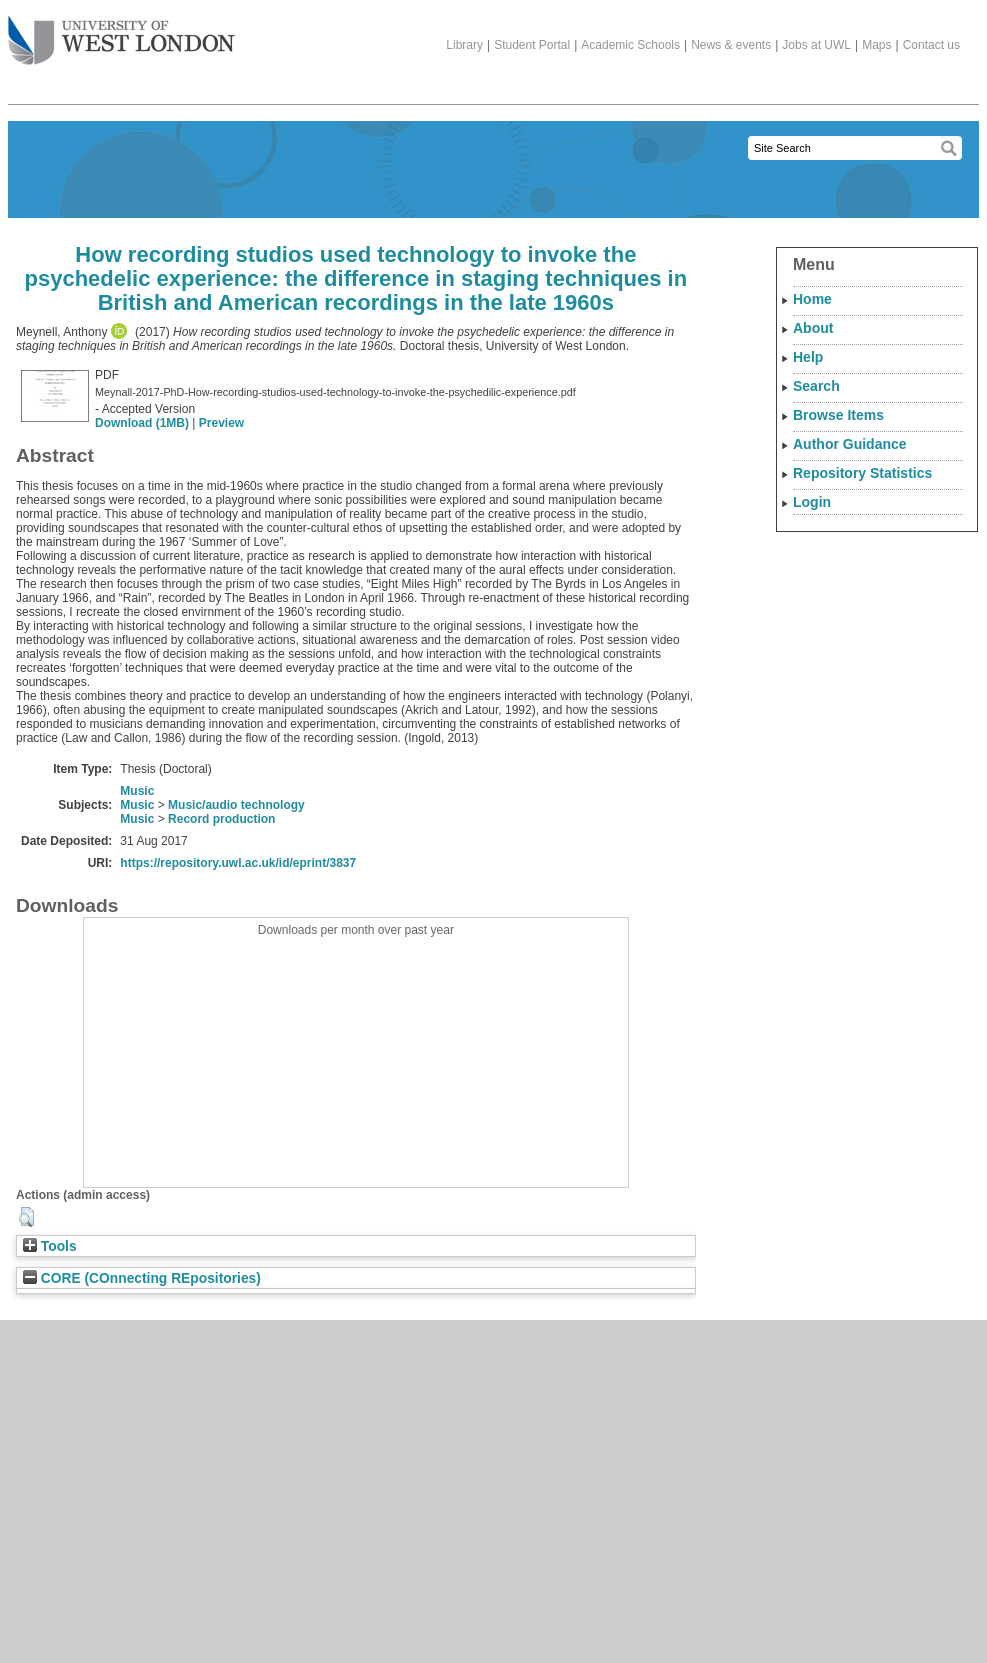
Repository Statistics (862, 473)
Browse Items (838, 415)
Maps (876, 45)
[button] (26, 1217)
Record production (221, 819)
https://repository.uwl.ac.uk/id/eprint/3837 (238, 863)
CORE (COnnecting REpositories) (142, 1278)
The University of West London (121, 33)
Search (816, 386)
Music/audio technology (236, 805)
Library (464, 45)
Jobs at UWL (816, 45)
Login (812, 502)
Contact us (931, 45)
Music (137, 791)
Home (812, 299)
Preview (221, 423)
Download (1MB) (142, 423)
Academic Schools (630, 45)
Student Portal (532, 45)
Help (808, 357)
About (813, 328)
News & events (731, 45)
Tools (50, 1246)
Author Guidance (850, 444)
